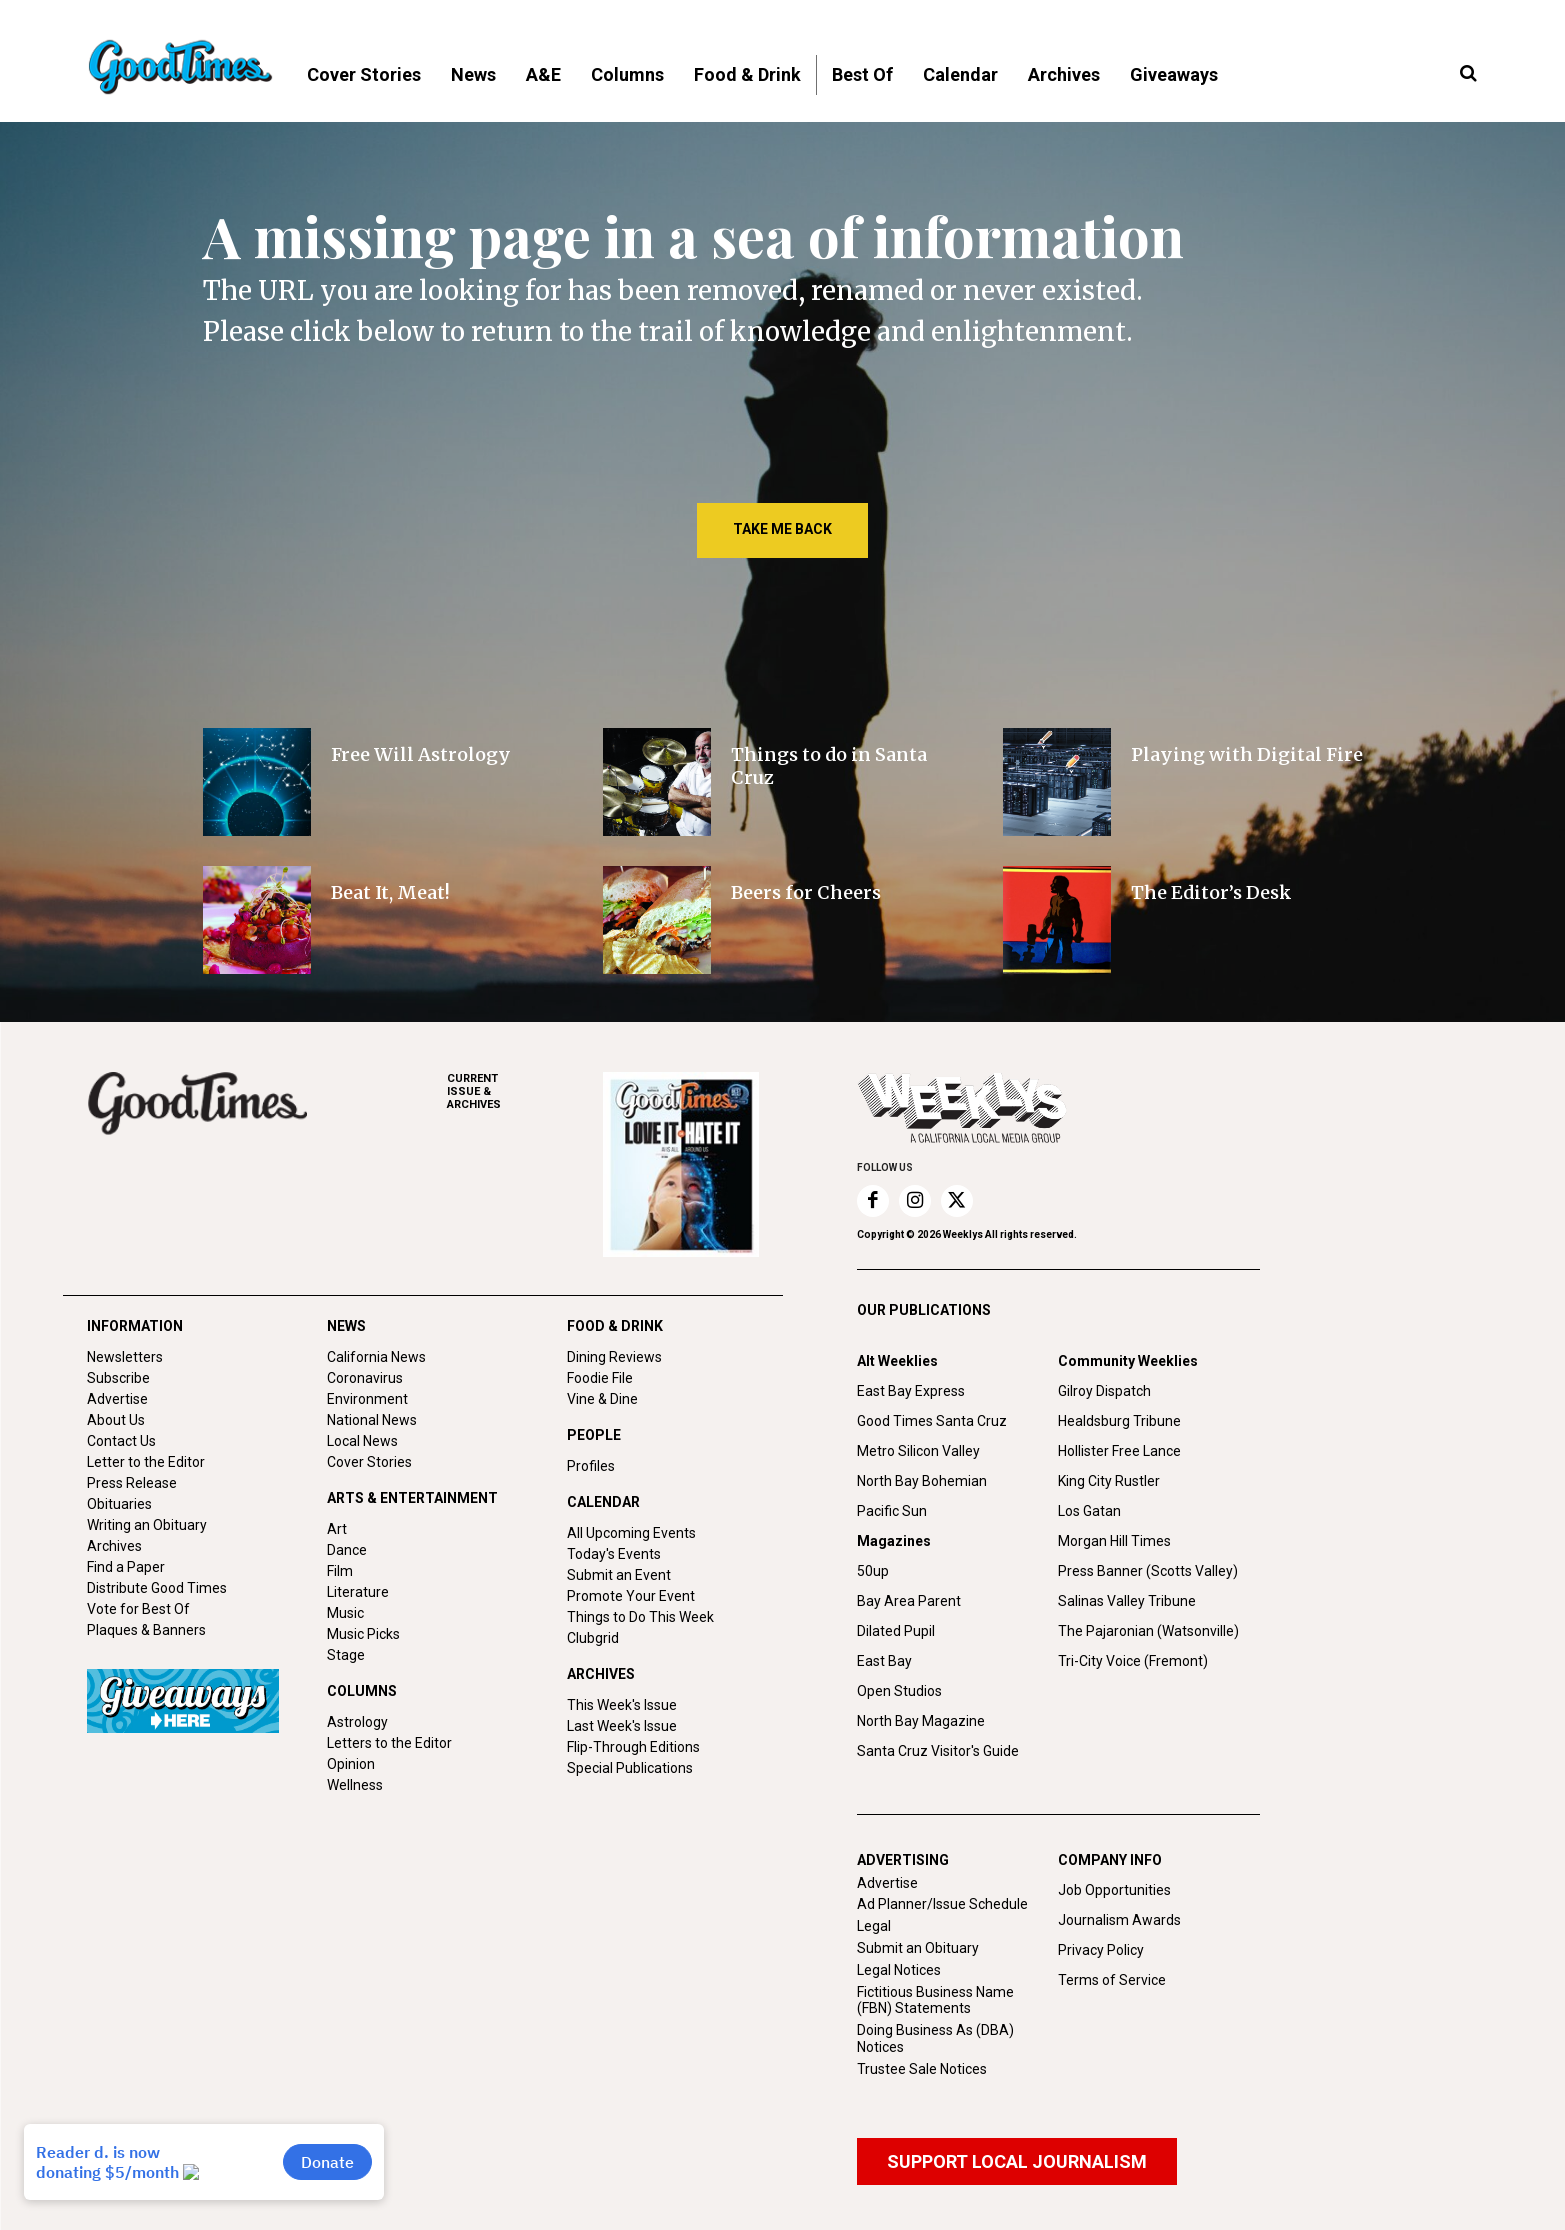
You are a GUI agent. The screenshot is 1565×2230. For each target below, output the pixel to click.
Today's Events (614, 1554)
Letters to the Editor (389, 1743)
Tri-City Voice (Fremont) (1133, 1661)
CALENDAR (603, 1502)
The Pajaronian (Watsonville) (1148, 1631)
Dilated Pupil (896, 1631)
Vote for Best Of (138, 1609)
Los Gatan (1089, 1511)
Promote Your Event (631, 1596)
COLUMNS (362, 1691)
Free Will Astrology (421, 754)
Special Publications (630, 1768)
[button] (1469, 74)
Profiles (591, 1466)
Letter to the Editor (146, 1462)
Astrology (357, 1722)
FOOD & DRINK (615, 1326)
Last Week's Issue (622, 1726)
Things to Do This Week (640, 1617)
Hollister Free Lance (1119, 1451)
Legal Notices (899, 1970)
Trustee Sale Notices (922, 2069)
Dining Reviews (614, 1357)
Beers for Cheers (806, 892)
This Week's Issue (622, 1705)
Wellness (355, 1785)
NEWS (346, 1326)
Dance (347, 1550)
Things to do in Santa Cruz (829, 766)
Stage (346, 1655)
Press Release (132, 1483)
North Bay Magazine (921, 1721)
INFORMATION (135, 1326)
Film (340, 1571)
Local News (362, 1441)
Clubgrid (593, 1638)
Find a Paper (126, 1567)
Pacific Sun (892, 1511)
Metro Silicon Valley (918, 1451)
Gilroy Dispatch (1104, 1391)
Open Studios (899, 1691)
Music (345, 1613)
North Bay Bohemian (922, 1481)
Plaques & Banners (146, 1630)
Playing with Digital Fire (1247, 754)
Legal (874, 1926)
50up (873, 1571)
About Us (116, 1420)
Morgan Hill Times (1114, 1541)
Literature (358, 1592)
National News (372, 1420)
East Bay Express (911, 1391)
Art (337, 1529)
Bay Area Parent (909, 1601)
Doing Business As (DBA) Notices (935, 2038)
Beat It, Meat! (390, 892)
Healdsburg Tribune (1119, 1421)
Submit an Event (619, 1575)
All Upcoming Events (631, 1533)
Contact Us (121, 1441)
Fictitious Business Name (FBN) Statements (935, 2000)
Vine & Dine (602, 1399)
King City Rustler (1109, 1481)
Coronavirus (365, 1378)
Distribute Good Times (157, 1588)
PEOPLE (594, 1435)
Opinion (351, 1764)
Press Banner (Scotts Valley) (1148, 1571)
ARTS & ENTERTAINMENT (412, 1498)
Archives (114, 1546)
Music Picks (363, 1634)
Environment (367, 1399)
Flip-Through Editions (633, 1747)
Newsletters (125, 1357)
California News (376, 1357)
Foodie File (600, 1378)
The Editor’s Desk (1211, 892)
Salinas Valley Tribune (1127, 1601)
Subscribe (118, 1378)
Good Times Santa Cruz (932, 1421)
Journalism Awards (1119, 1920)
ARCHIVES (525, 1091)
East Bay (884, 1661)
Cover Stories (369, 1462)
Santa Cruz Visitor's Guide (938, 1751)
